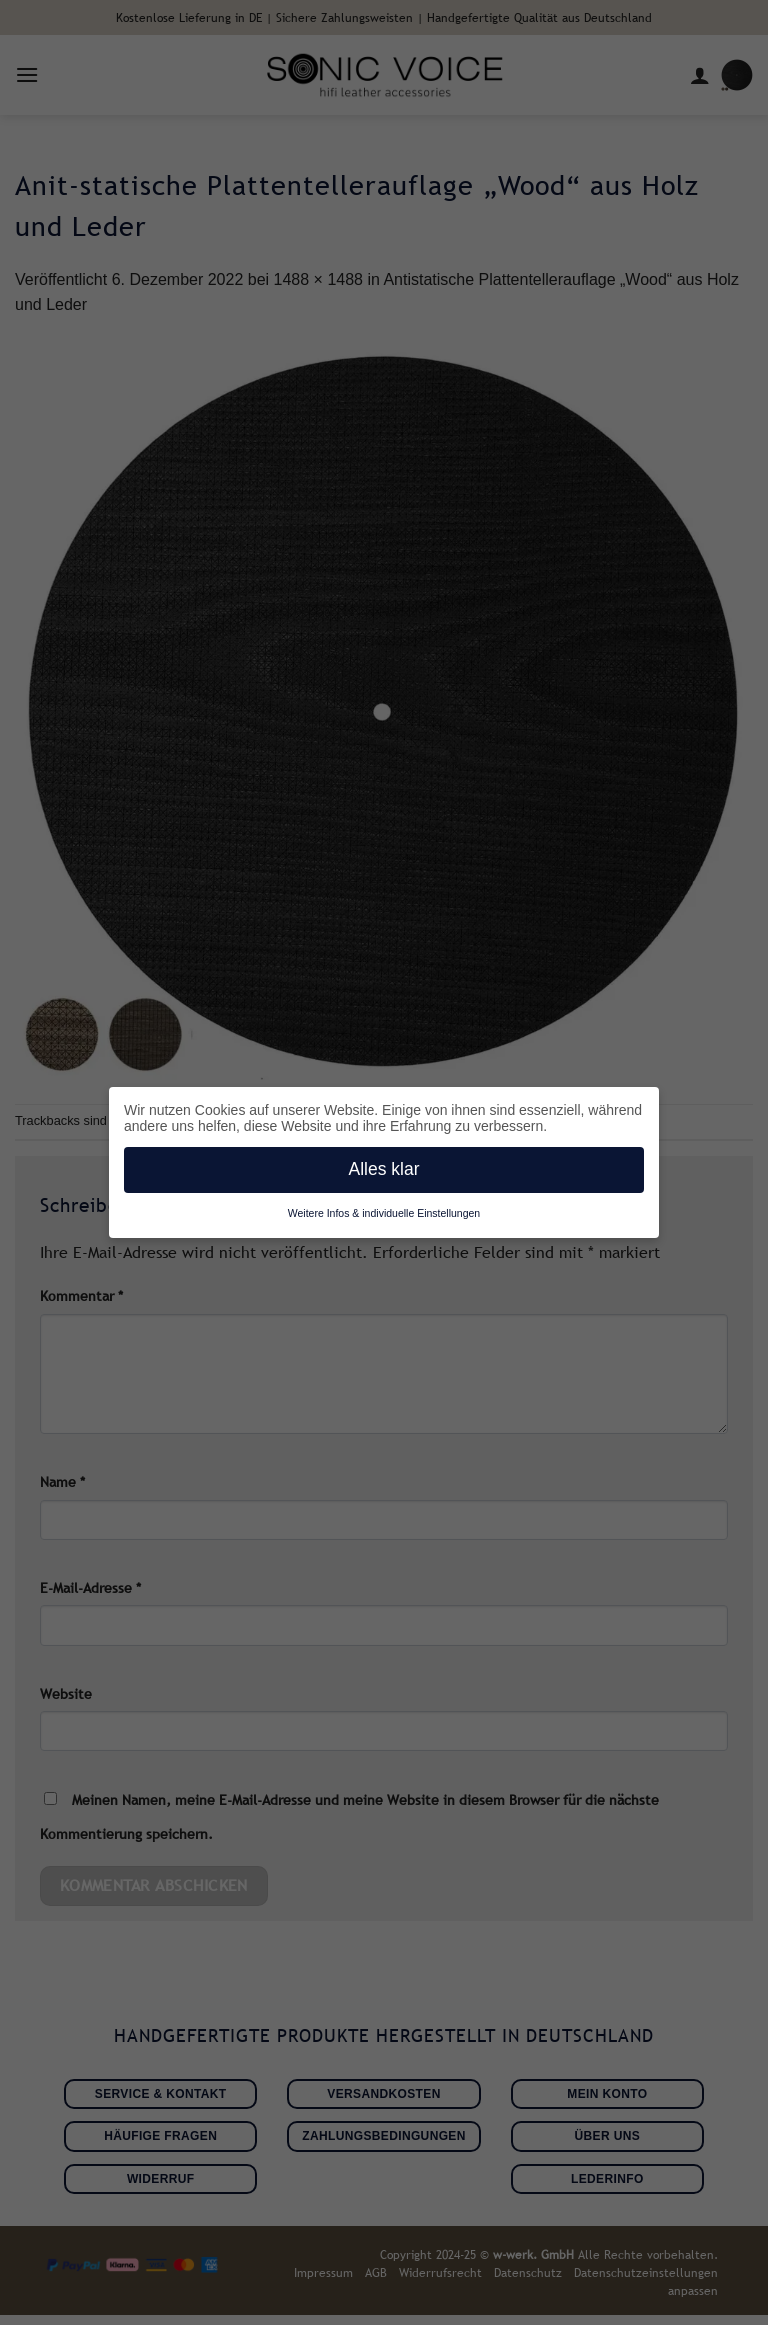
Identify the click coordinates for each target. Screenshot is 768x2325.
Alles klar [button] (384, 1169)
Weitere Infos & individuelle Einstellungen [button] (384, 1213)
